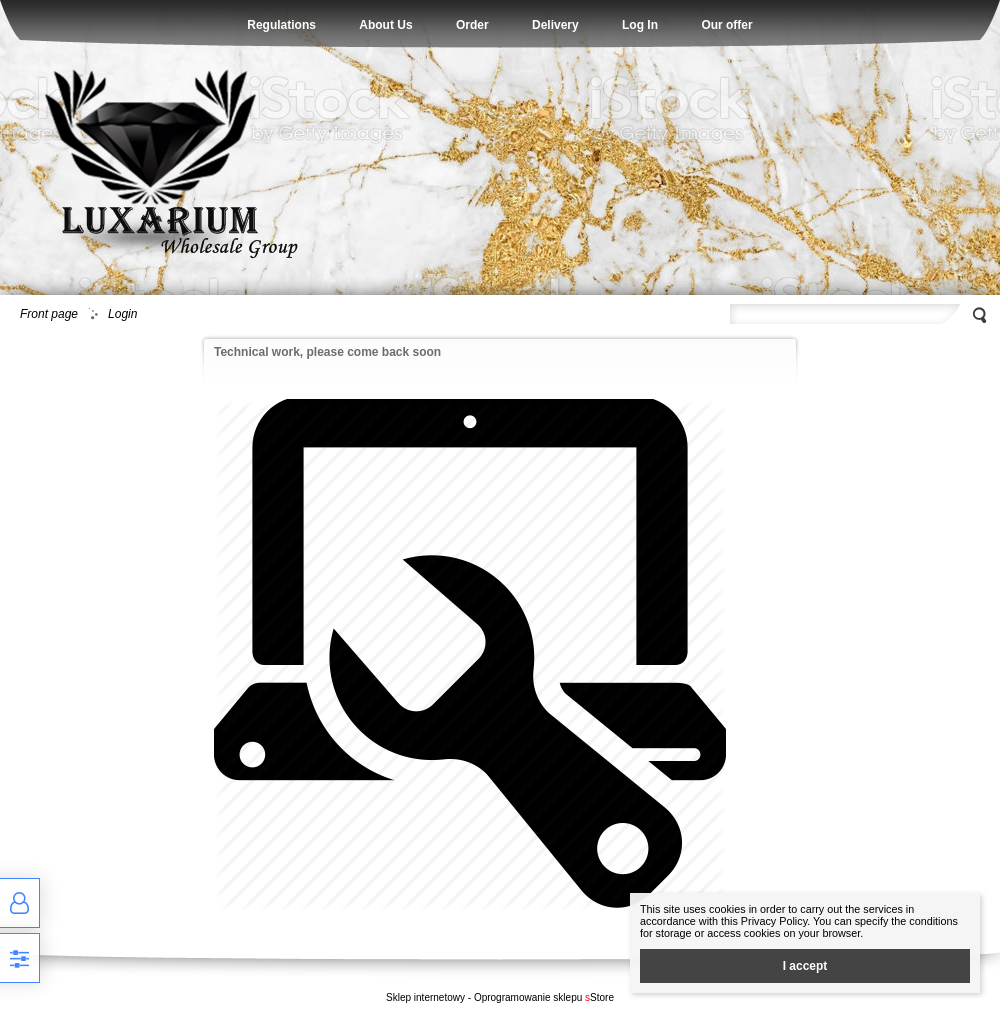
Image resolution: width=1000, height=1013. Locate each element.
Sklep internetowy (425, 997)
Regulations (281, 25)
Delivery (555, 25)
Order (472, 25)
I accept (805, 966)
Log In (640, 25)
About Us (385, 25)
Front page (49, 314)
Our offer (726, 25)
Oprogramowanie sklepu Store (544, 997)
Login (122, 314)
